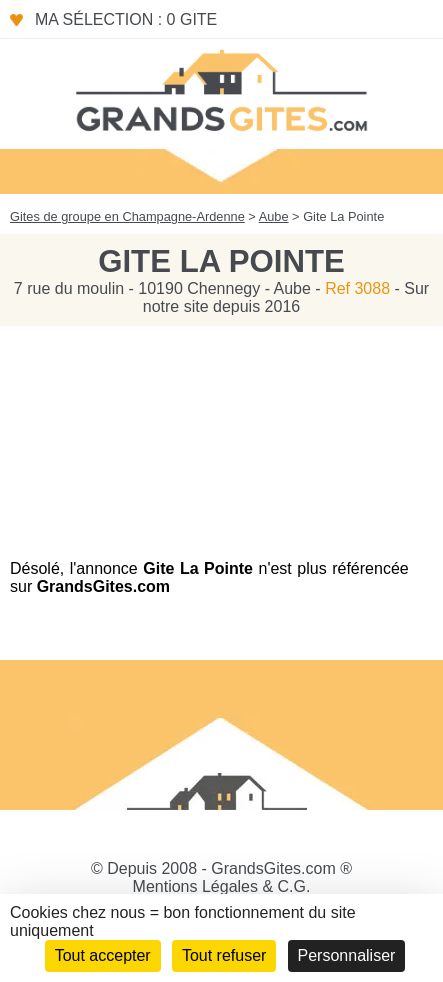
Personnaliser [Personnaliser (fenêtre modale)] (347, 955)
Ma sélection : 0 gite (126, 19)
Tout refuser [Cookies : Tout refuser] (224, 955)
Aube (274, 216)
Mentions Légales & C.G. (222, 886)
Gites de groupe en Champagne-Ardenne (127, 216)
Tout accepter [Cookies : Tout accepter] (103, 955)
